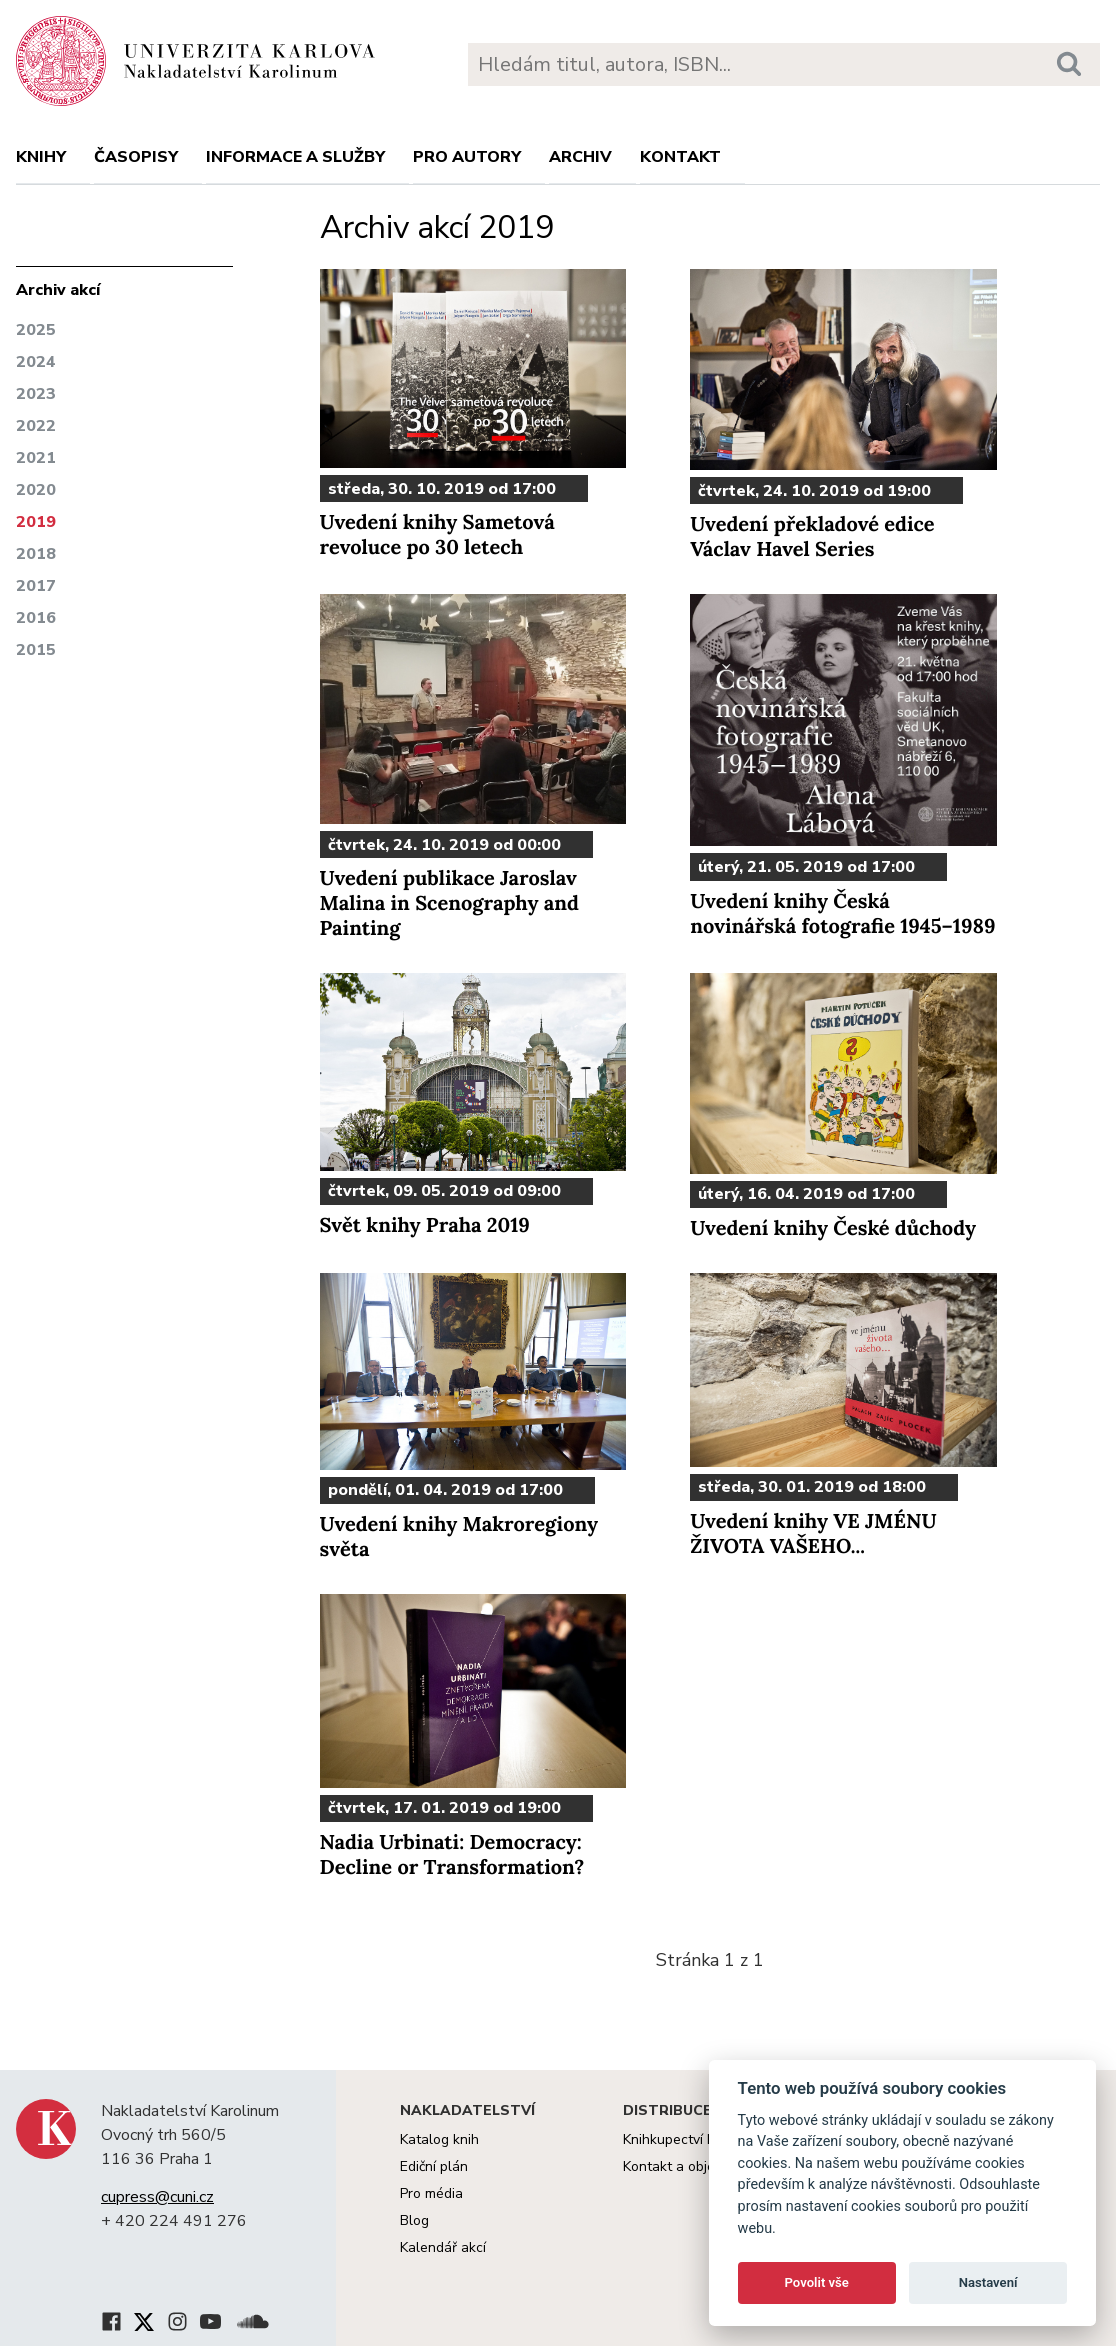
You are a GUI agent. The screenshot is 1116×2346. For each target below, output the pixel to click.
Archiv (580, 157)
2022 (36, 426)
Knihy (41, 157)
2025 (36, 330)
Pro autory (467, 157)
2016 (36, 618)
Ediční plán (434, 2166)
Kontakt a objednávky (691, 2166)
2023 (36, 394)
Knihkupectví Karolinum (696, 2139)
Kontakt (680, 157)
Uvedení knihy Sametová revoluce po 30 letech (437, 535)
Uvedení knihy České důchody (833, 1228)
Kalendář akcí (443, 2247)
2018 (36, 554)
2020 (36, 490)
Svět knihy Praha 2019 (425, 1225)
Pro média (431, 2193)
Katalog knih (439, 2139)
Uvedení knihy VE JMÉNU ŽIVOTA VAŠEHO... (813, 1534)
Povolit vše (817, 2282)
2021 (36, 458)
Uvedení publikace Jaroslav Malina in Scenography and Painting (449, 903)
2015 (36, 650)
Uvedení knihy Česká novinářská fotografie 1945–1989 (842, 914)
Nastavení (988, 2282)
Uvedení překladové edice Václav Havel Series (812, 537)
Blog (414, 2220)
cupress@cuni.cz (157, 2197)
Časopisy (136, 157)
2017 (36, 586)
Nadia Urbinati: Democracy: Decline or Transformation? (452, 1855)
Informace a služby (295, 157)
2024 (36, 362)
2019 (36, 522)
